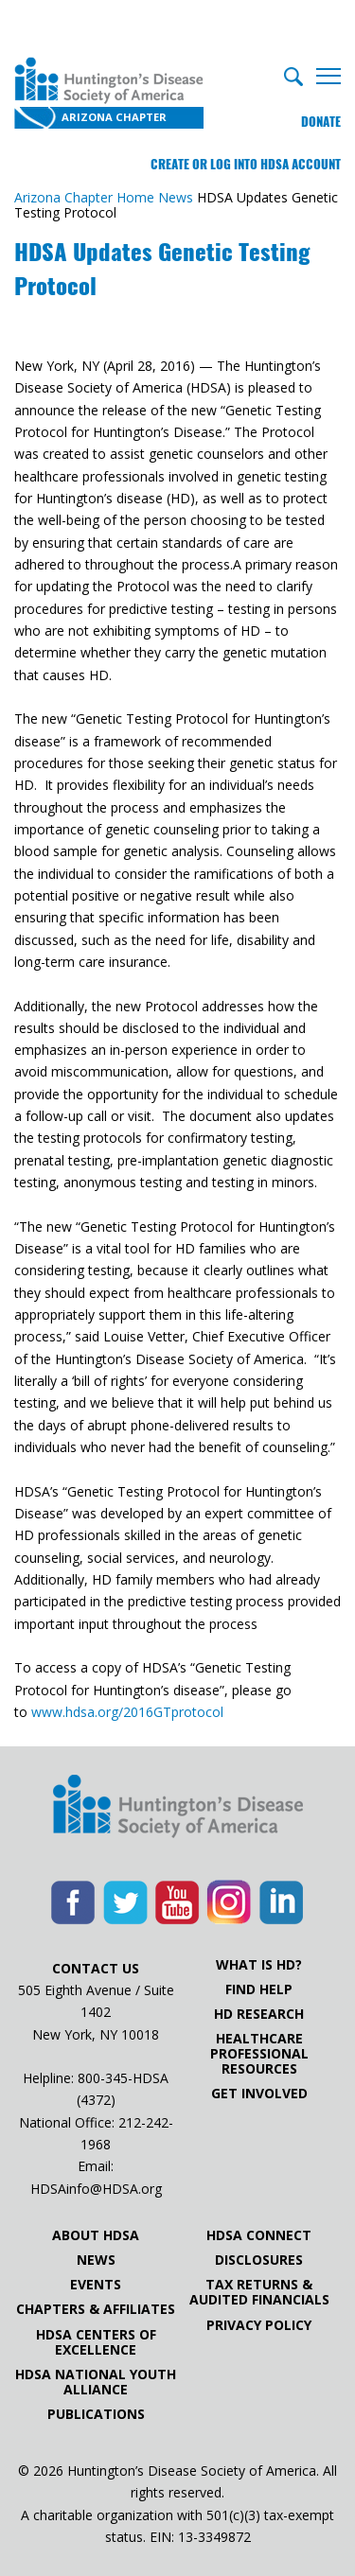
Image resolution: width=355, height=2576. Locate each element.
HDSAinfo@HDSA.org (96, 2189)
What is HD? (259, 1964)
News (96, 2260)
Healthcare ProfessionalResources (259, 2054)
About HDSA (95, 2235)
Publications (96, 2414)
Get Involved (259, 2093)
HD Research (259, 2014)
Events (95, 2284)
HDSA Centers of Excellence (96, 2342)
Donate (321, 122)
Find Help (259, 1989)
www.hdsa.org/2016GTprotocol (127, 1712)
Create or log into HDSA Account (246, 164)
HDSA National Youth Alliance (95, 2382)
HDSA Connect (258, 2235)
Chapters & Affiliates (95, 2309)
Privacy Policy (258, 2325)
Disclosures (259, 2260)
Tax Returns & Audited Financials (259, 2292)
